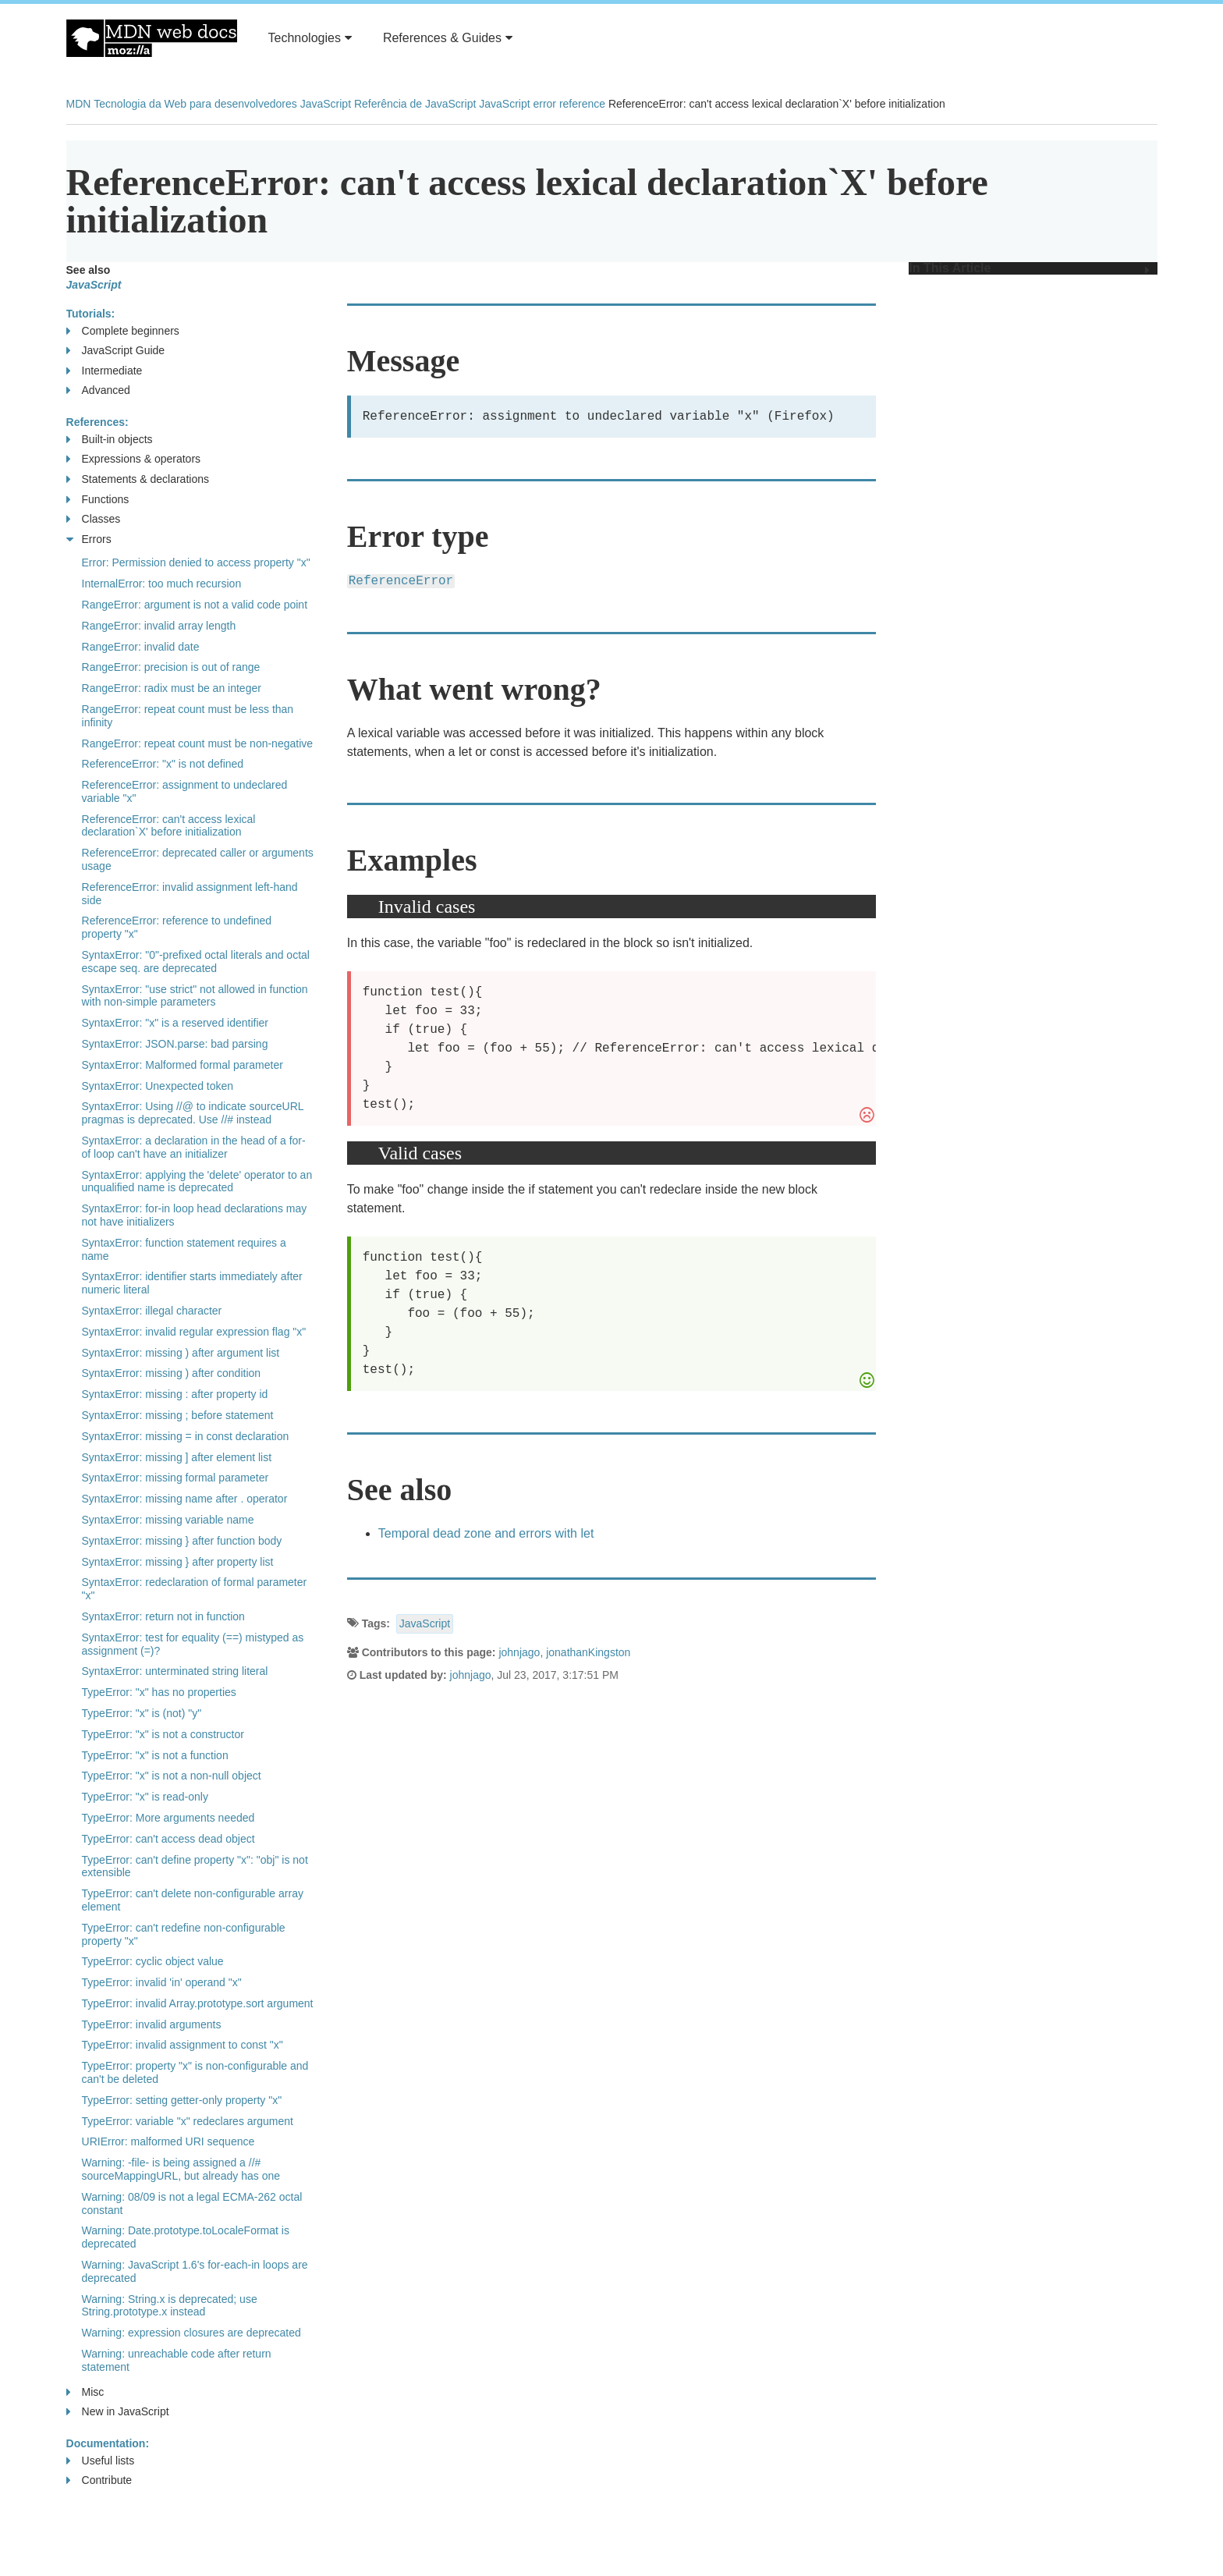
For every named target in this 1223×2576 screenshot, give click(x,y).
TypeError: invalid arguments (152, 2024)
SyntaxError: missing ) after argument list (181, 1353)
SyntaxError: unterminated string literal (175, 1671)
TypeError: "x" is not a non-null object (171, 1775)
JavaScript (325, 104)
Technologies (310, 37)
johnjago (519, 1652)
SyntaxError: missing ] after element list (177, 1457)
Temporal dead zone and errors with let (486, 1533)
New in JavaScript (117, 2411)
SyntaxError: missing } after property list (178, 1562)
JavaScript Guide (115, 350)
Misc (85, 2392)
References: (97, 422)
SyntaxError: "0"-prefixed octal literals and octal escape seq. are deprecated (196, 961)
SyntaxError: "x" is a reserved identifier (175, 1023)
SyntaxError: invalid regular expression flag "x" (194, 1331)
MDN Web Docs (151, 38)
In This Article (1029, 268)
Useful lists (100, 2461)
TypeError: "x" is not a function (155, 1755)
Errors (89, 539)
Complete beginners (122, 331)
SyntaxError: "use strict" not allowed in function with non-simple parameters (195, 996)
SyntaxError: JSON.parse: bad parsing (175, 1044)
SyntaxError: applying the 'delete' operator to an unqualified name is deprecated (197, 1181)
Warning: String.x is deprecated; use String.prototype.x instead (169, 2306)
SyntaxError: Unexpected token (158, 1086)
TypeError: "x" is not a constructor (163, 1734)
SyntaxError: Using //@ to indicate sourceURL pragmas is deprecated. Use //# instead (192, 1113)
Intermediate (104, 371)
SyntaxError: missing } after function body (182, 1541)
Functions (97, 499)
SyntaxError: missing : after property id (175, 1394)
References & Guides (447, 37)
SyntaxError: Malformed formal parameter (182, 1065)
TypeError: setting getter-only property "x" (182, 2100)
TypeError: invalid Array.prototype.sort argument (198, 2003)
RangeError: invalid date (141, 646)
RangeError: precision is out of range (171, 667)
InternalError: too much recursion (162, 583)
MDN (78, 104)
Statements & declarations (137, 479)
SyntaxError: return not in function (163, 1616)
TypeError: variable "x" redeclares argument (187, 2121)
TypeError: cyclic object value (153, 1961)
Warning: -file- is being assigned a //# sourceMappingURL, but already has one (181, 2169)
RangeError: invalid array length (159, 625)
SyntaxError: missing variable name (168, 1519)
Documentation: (108, 2443)
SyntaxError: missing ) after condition (171, 1373)
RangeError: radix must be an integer (171, 688)
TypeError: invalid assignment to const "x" (182, 2044)
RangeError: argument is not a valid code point (195, 604)
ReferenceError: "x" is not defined (163, 764)
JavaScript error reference (542, 104)
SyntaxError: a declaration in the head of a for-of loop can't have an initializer (194, 1147)
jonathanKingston (588, 1652)
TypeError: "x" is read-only (145, 1796)
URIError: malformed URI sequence (168, 2141)
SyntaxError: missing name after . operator (185, 1498)
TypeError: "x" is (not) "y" (142, 1713)
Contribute (99, 2480)
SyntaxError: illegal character (152, 1310)
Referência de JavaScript (415, 104)
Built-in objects (109, 439)
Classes (93, 519)
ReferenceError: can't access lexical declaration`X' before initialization (169, 826)
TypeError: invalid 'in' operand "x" (162, 1982)
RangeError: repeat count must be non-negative (198, 743)
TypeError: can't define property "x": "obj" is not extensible (195, 1866)
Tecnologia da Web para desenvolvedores (195, 104)
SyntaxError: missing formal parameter (175, 1477)
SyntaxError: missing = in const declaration (185, 1436)
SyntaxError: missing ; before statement (178, 1415)
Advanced (98, 390)
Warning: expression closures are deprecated (191, 2332)
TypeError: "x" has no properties (159, 1692)
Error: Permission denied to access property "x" (196, 562)
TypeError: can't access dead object (168, 1839)
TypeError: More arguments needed (168, 1817)
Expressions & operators (133, 459)
